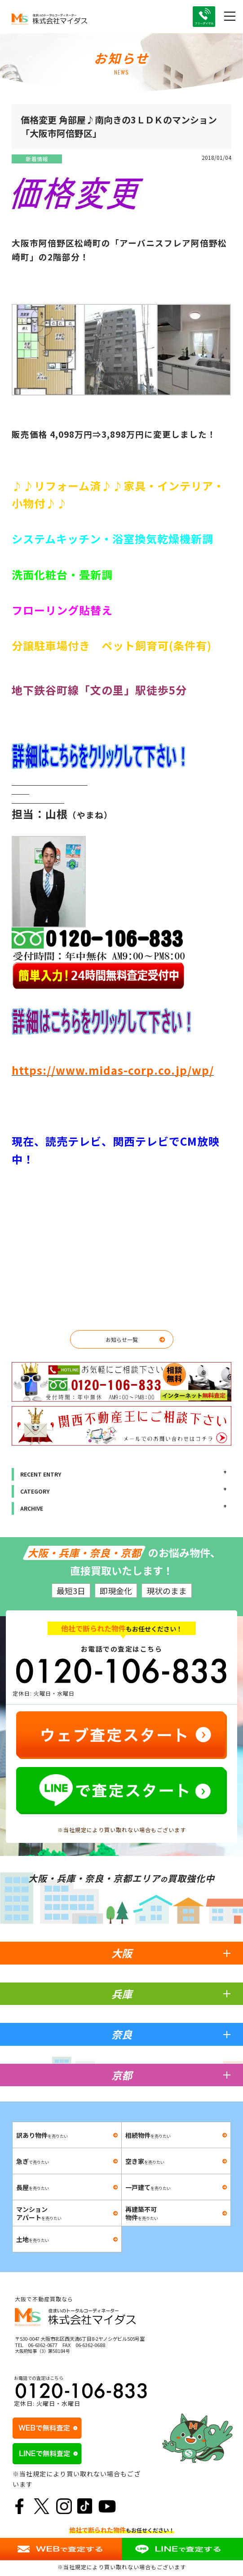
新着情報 (37, 159)
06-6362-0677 (42, 2344)
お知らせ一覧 (122, 1339)
